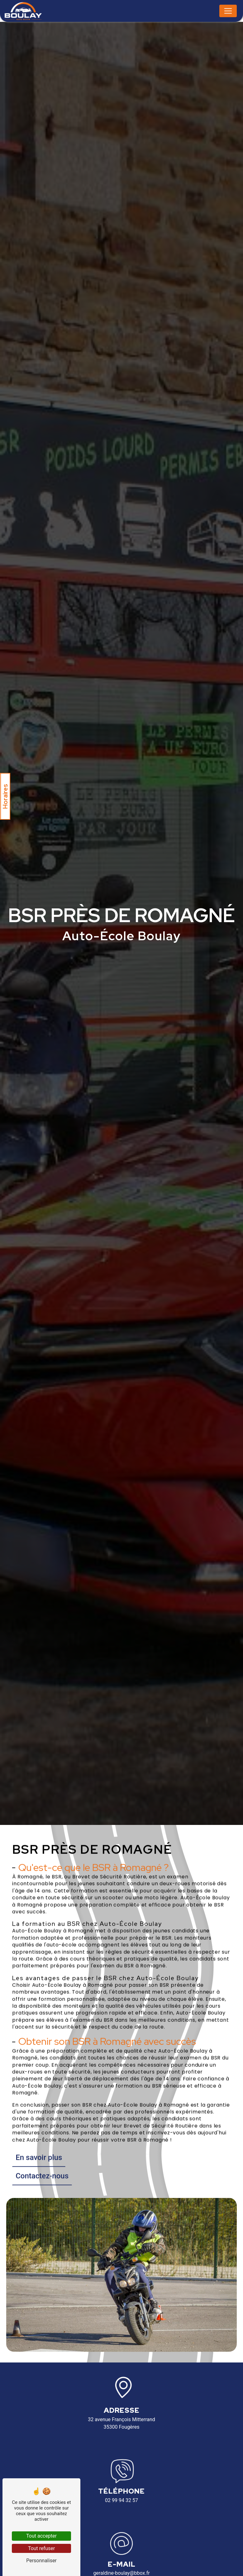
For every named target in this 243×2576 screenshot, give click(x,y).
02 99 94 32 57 (121, 2500)
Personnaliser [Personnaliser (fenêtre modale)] (41, 2561)
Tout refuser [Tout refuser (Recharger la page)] (41, 2548)
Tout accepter (41, 2536)
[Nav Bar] (228, 11)
